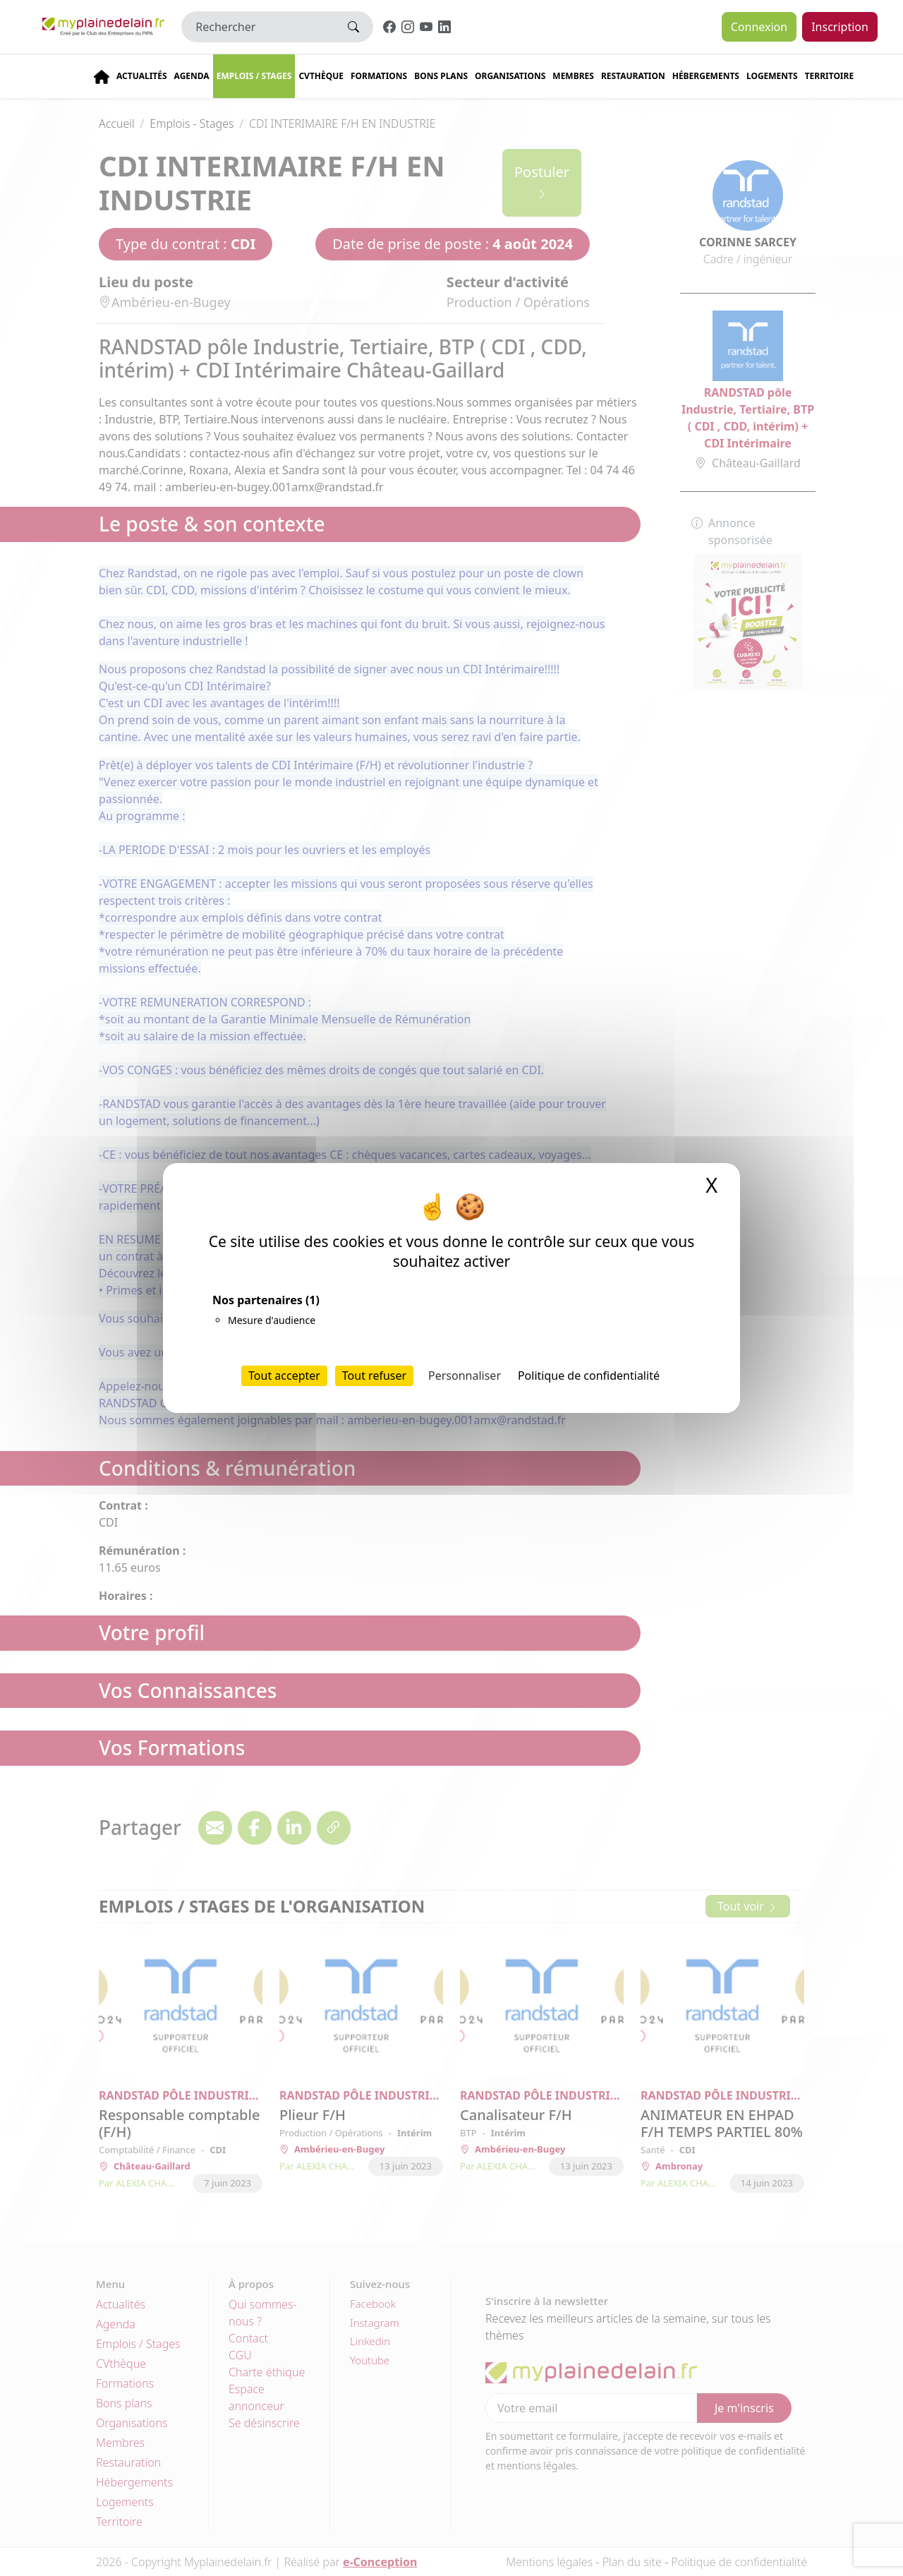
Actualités (141, 76)
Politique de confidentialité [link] (589, 1375)
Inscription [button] (839, 27)
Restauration (633, 76)
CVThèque (321, 76)
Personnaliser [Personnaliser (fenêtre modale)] (464, 1375)
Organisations (510, 76)
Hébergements (705, 76)
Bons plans (441, 76)
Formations (379, 76)
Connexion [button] (759, 27)
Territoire (829, 76)
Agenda (192, 76)
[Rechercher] (257, 26)
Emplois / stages (254, 76)
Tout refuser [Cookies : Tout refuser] (374, 1375)
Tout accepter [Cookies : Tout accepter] (284, 1375)
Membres (573, 76)
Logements (772, 76)
